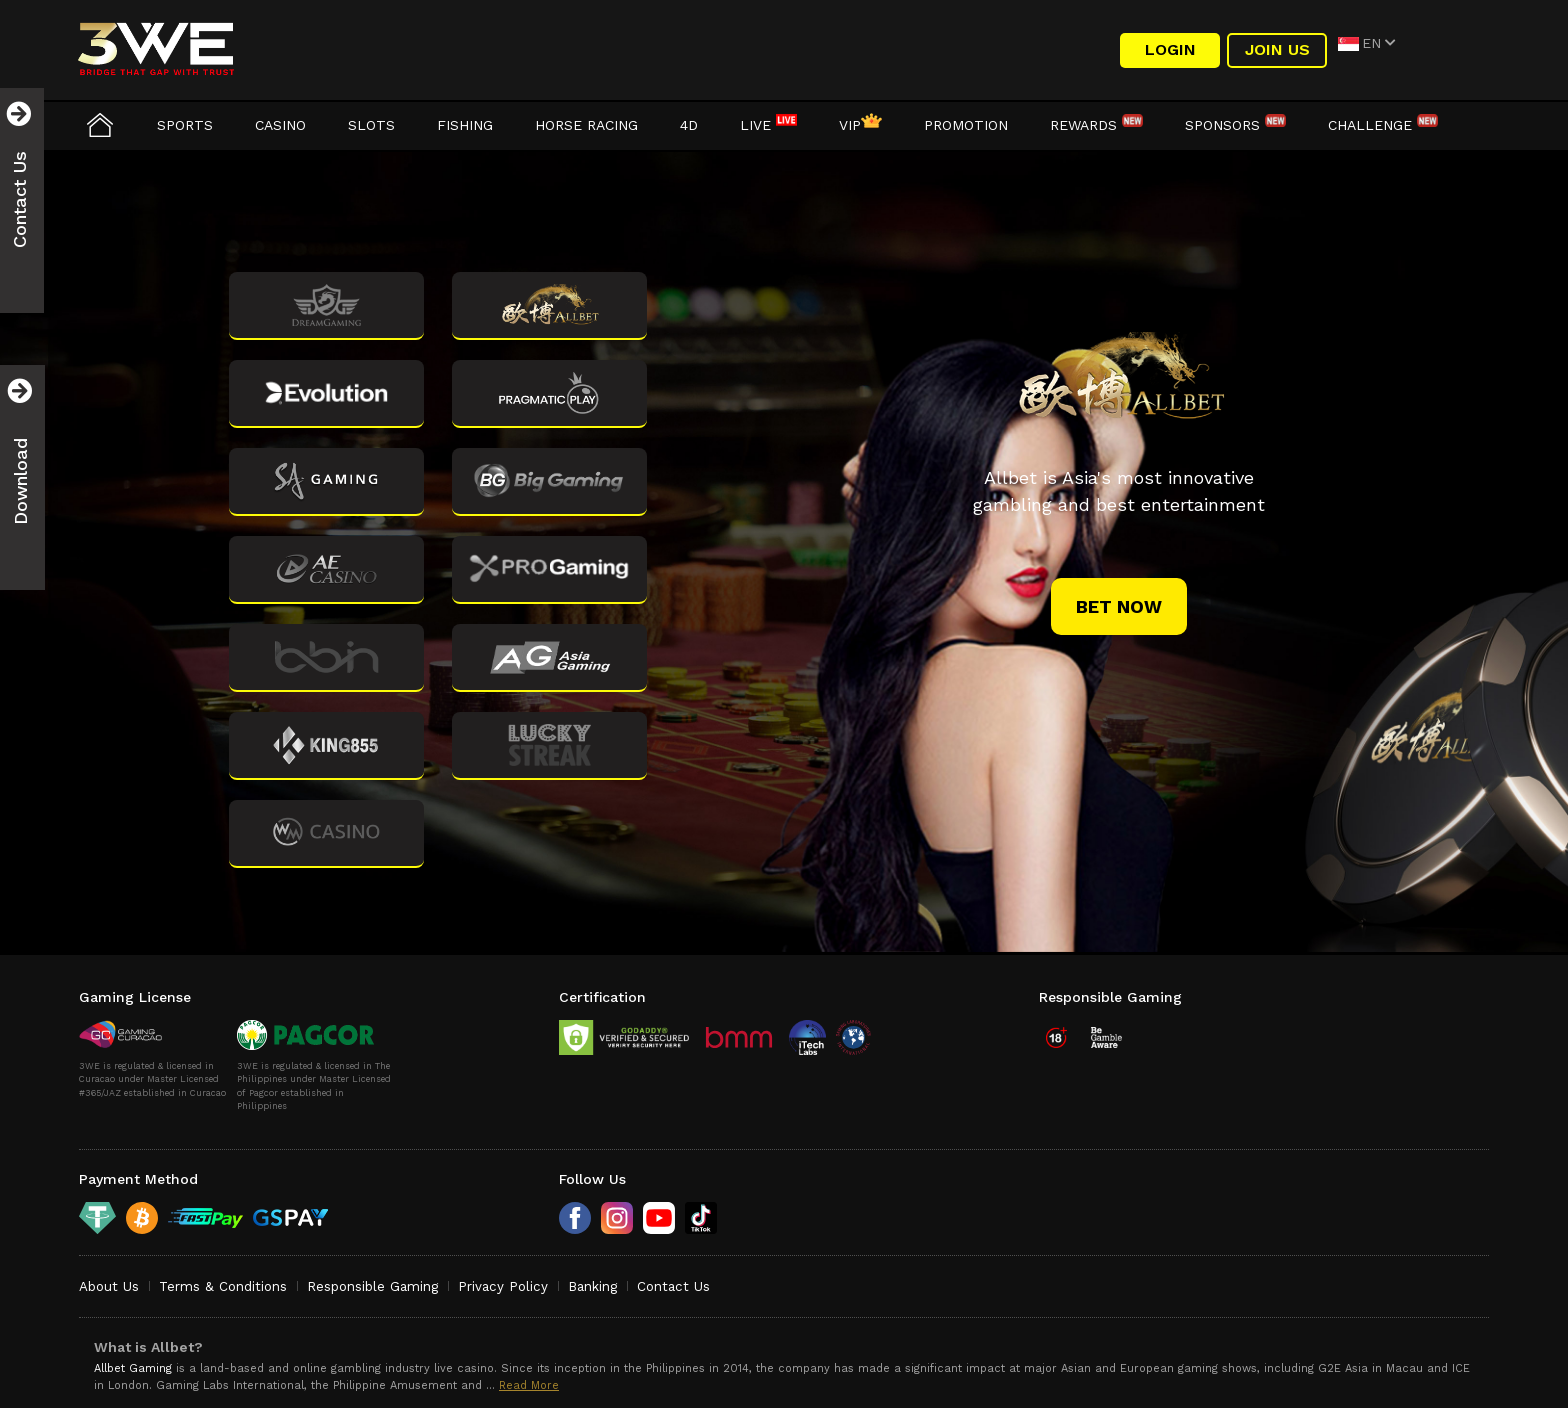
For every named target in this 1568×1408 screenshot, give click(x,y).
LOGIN (1170, 49)
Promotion (966, 125)
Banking (592, 1286)
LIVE (768, 125)
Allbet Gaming (133, 1368)
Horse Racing (586, 125)
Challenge (1383, 125)
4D (689, 125)
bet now (1119, 606)
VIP (860, 125)
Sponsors (1235, 125)
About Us (109, 1286)
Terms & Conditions (223, 1286)
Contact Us (673, 1286)
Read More (529, 1385)
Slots (371, 125)
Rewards (1096, 125)
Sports (185, 125)
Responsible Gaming (372, 1286)
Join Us (1277, 49)
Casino (280, 125)
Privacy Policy (503, 1286)
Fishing (465, 125)
